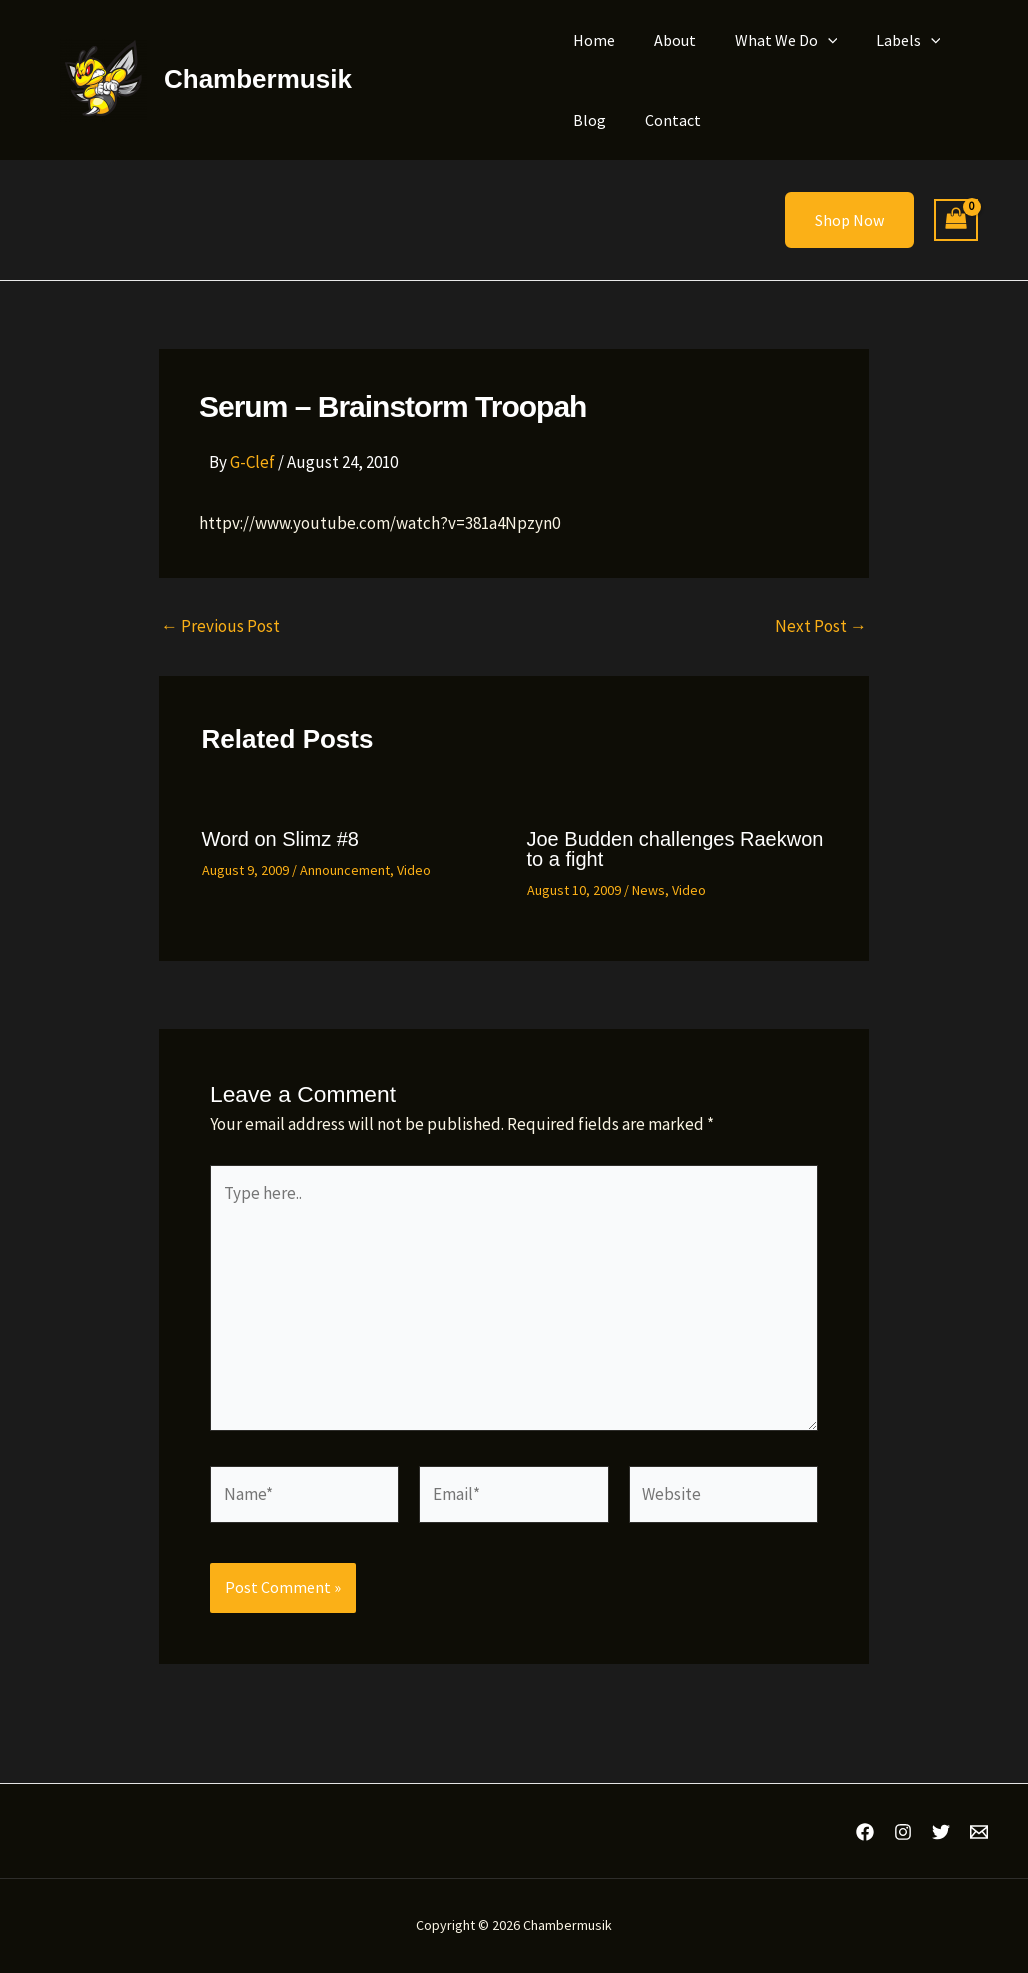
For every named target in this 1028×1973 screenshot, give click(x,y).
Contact (663, 120)
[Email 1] (979, 1832)
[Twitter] (941, 1832)
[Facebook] (865, 1832)
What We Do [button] (769, 40)
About (665, 40)
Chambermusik (258, 79)
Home (591, 40)
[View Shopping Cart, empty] (956, 220)
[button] (811, 40)
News (648, 890)
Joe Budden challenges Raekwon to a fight (675, 849)
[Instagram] (903, 1832)
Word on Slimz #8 (280, 839)
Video (414, 870)
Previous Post (220, 626)
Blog (586, 120)
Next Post (821, 626)
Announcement (345, 870)
